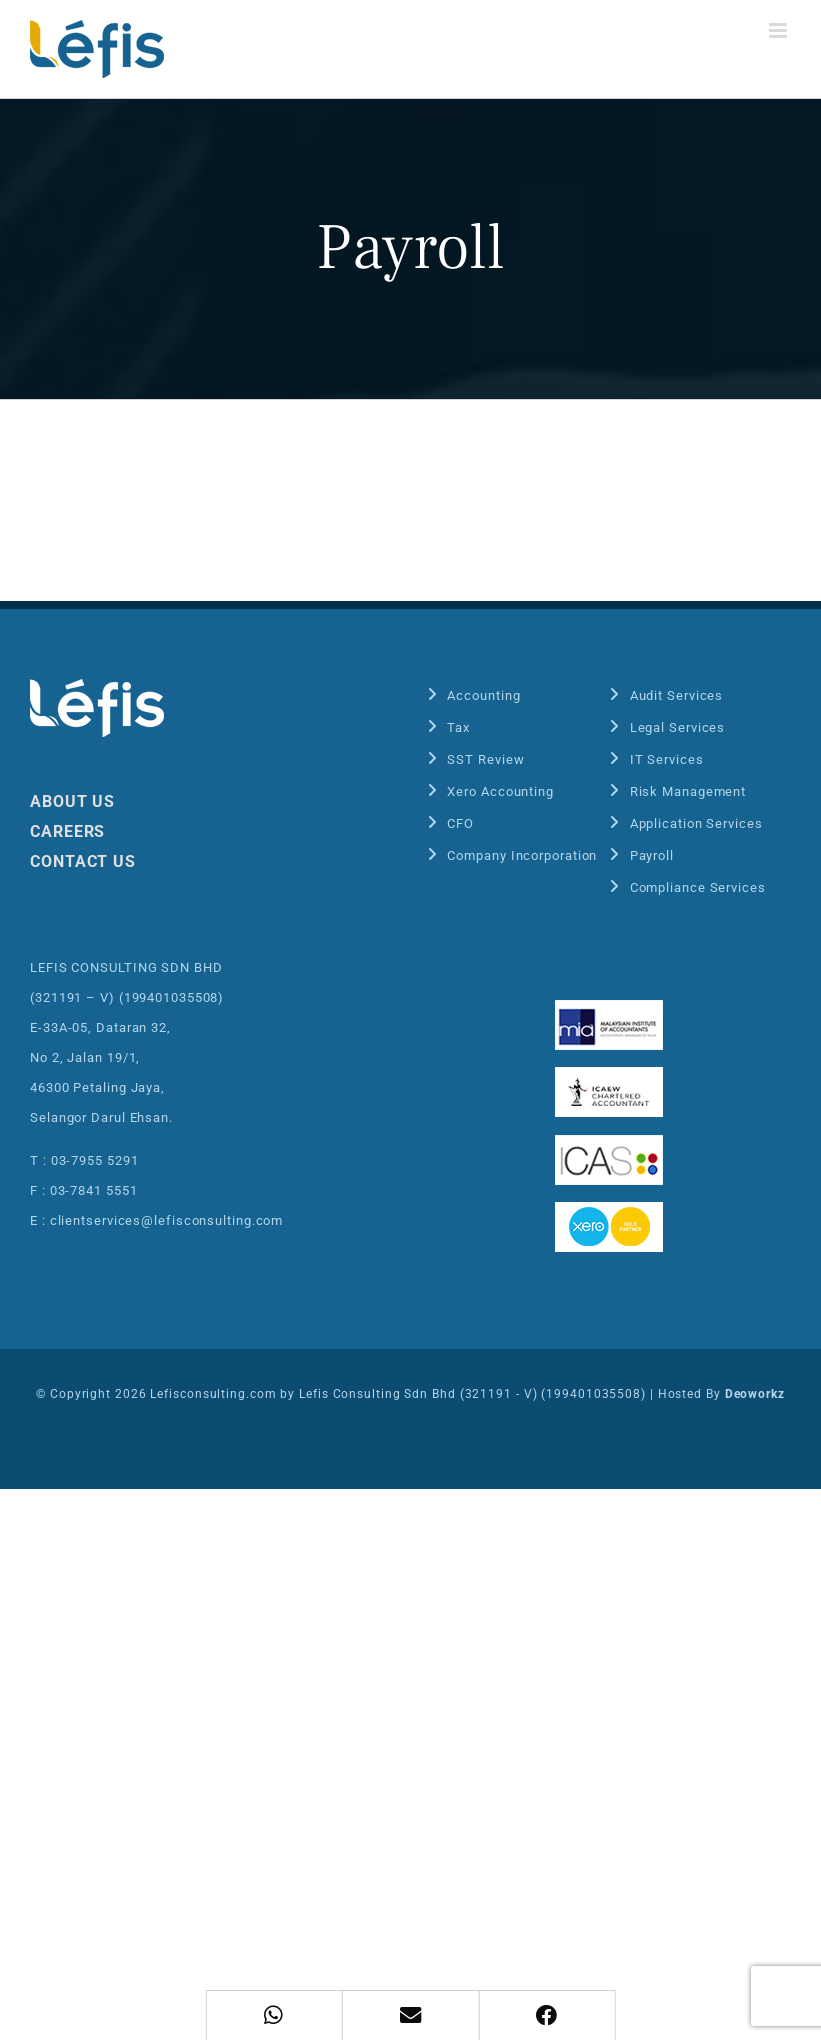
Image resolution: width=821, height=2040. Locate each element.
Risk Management (688, 791)
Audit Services (677, 695)
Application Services (696, 823)
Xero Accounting (500, 791)
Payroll (652, 855)
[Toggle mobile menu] (780, 30)
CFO (460, 823)
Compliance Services (698, 887)
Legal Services (678, 727)
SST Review (485, 759)
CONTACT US (83, 861)
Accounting (483, 695)
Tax (458, 727)
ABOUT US (72, 801)
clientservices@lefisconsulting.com (167, 1220)
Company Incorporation (522, 855)
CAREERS (67, 831)
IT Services (667, 759)
